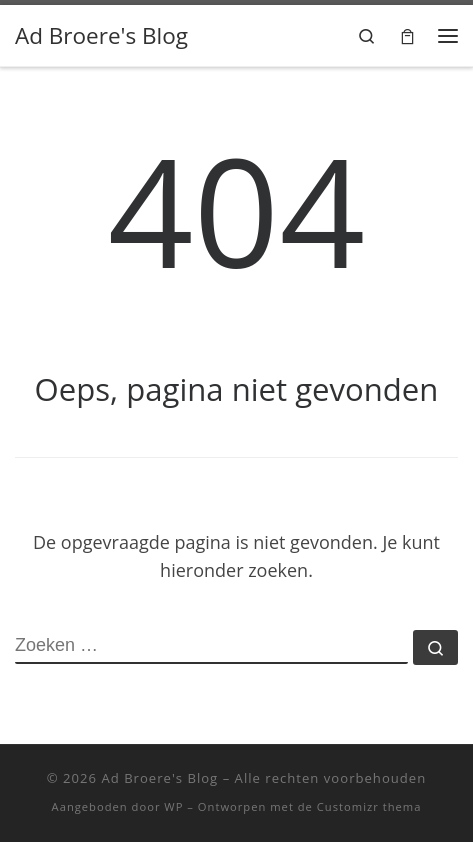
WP (173, 806)
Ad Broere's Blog (159, 778)
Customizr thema (369, 806)
